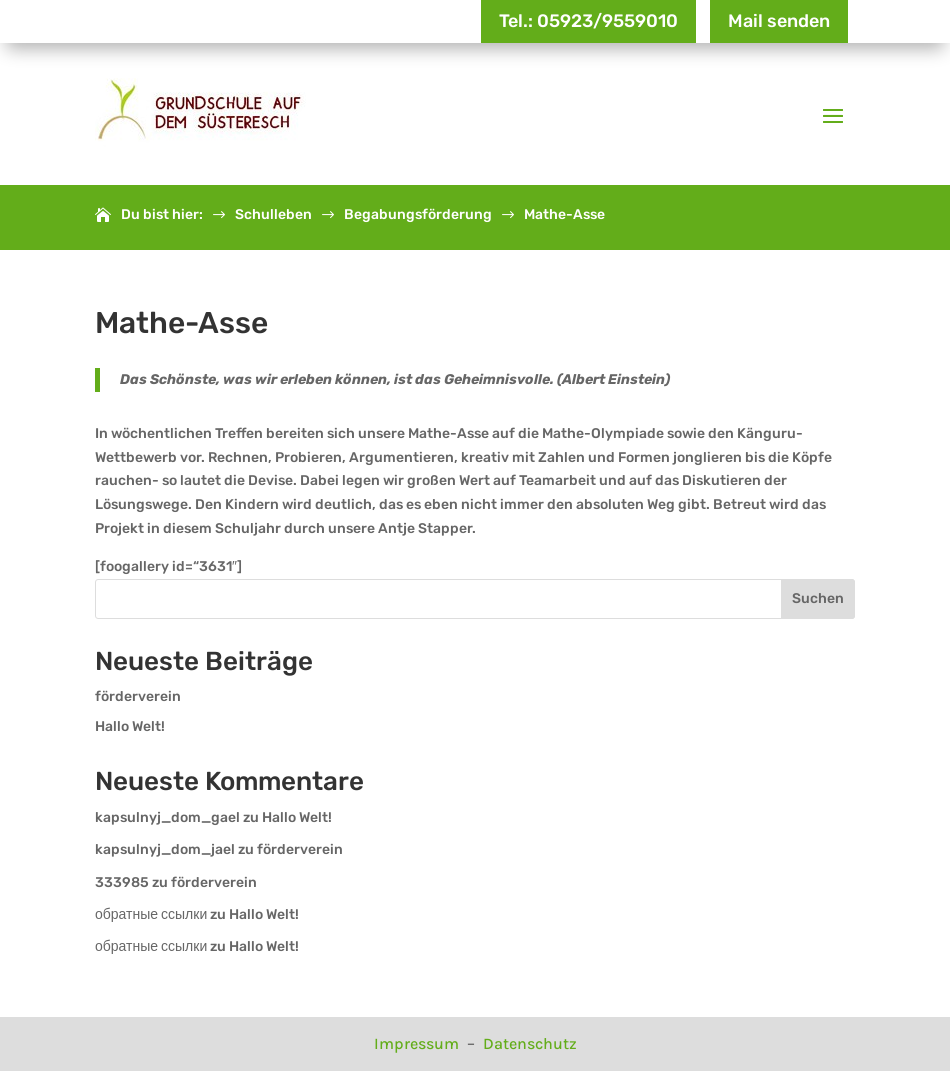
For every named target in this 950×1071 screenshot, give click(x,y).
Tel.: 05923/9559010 (588, 21)
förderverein (138, 696)
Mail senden (779, 21)
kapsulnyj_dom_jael (165, 849)
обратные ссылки (151, 914)
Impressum (418, 1043)
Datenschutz (530, 1043)
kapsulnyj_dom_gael (167, 817)
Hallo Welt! (130, 726)
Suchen (818, 598)
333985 (122, 882)
